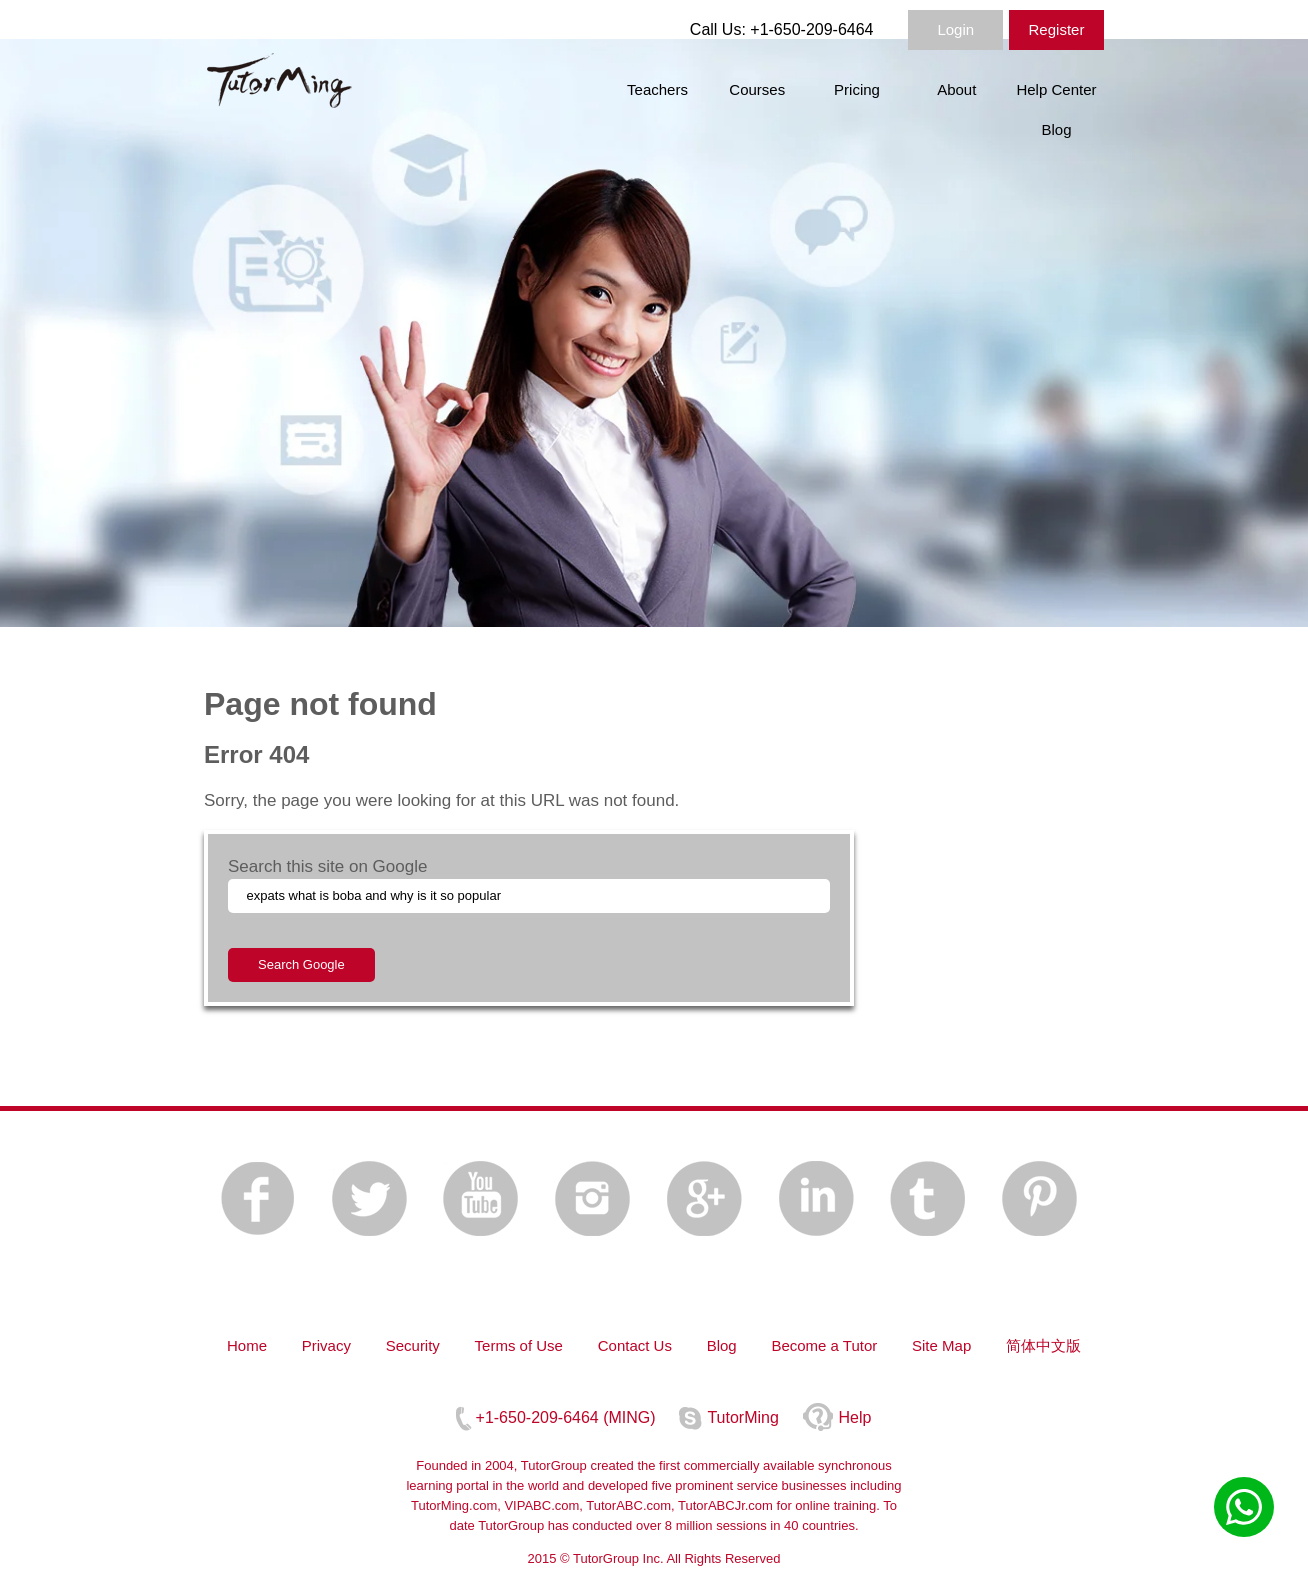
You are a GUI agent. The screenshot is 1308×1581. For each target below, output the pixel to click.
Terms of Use (519, 1345)
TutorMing (742, 1417)
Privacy (326, 1345)
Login (955, 29)
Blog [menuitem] (1056, 129)
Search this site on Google (327, 866)
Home (247, 1345)
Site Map (941, 1345)
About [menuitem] (956, 89)
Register (1057, 29)
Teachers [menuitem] (657, 89)
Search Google (301, 964)
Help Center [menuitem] (1056, 89)
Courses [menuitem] (757, 89)
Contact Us (635, 1345)
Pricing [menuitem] (857, 89)
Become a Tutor (824, 1345)
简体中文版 (1043, 1345)
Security (413, 1345)
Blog (722, 1345)
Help (855, 1417)
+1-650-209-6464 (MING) (566, 1417)
